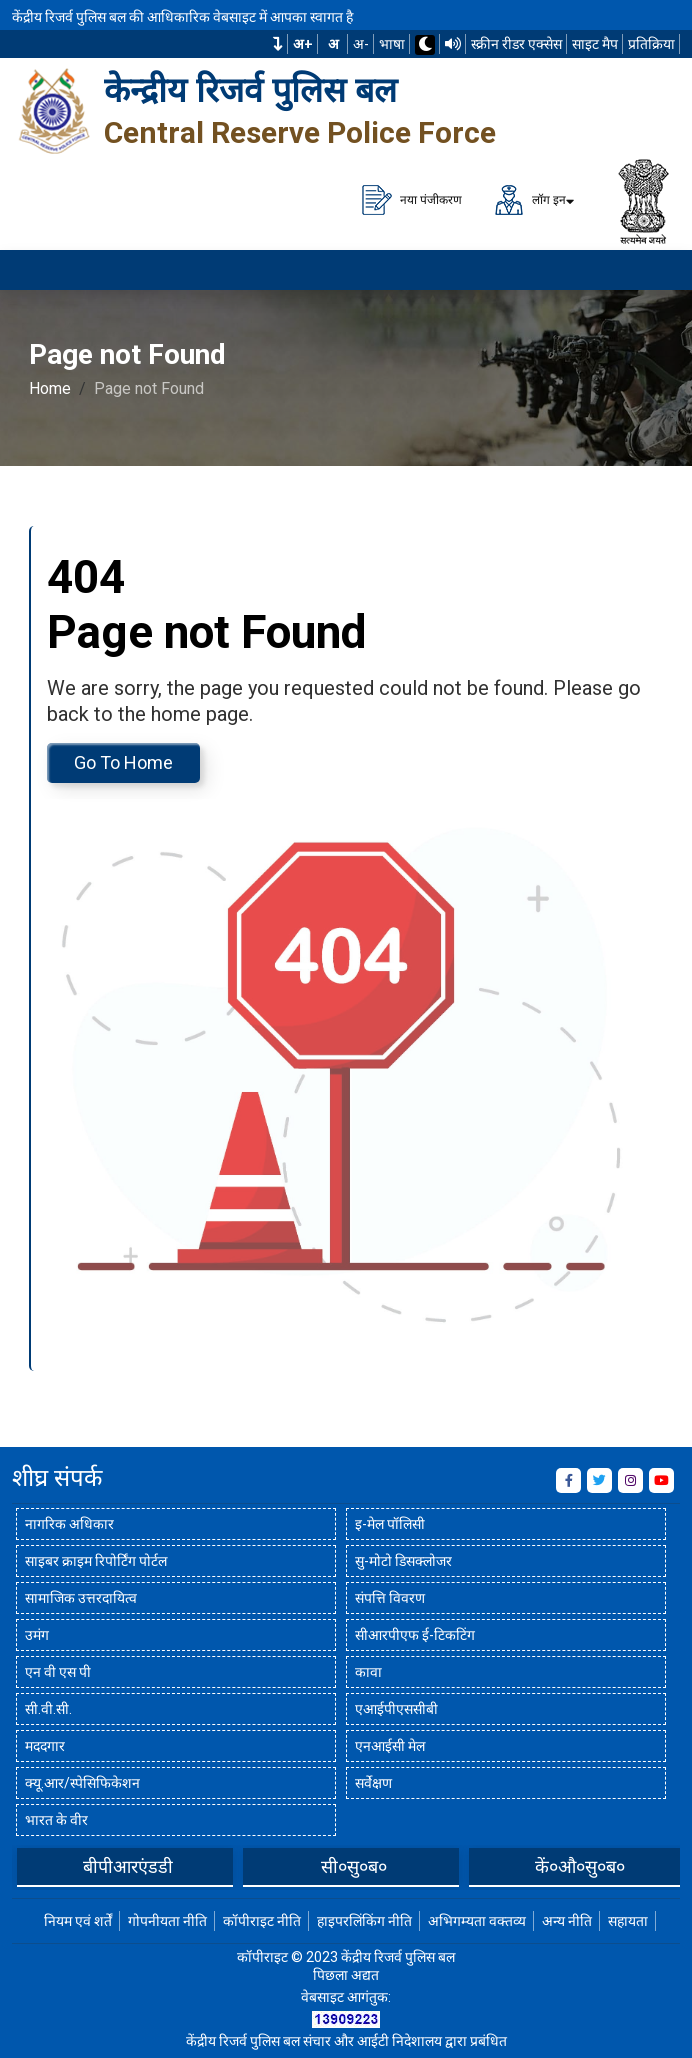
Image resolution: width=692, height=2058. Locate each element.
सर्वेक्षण (373, 1783)
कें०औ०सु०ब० (580, 1866)
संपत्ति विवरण (390, 1598)
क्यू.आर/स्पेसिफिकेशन (82, 1783)
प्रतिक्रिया (651, 44)
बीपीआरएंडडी (128, 1866)
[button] (278, 44)
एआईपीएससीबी (396, 1709)
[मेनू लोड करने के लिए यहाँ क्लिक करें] (652, 270)
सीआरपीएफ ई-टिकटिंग (415, 1635)
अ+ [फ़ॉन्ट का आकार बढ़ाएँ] (303, 44)
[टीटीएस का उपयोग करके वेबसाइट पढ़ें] (453, 44)
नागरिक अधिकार (69, 1524)
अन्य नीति (567, 1921)
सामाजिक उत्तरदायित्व (81, 1598)
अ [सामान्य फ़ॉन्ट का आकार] (333, 44)
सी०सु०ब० (354, 1866)
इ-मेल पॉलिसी (390, 1524)
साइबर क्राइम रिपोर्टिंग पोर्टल (96, 1561)
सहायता (628, 1921)
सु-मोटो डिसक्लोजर (403, 1561)
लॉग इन (530, 200)
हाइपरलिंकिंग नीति (364, 1921)
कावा (368, 1672)
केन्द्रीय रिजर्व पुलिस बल (250, 90)
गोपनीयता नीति (167, 1921)
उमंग (37, 1635)
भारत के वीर (56, 1820)
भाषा (392, 44)
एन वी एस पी (58, 1672)
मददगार (45, 1746)
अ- (361, 44)
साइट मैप (595, 44)
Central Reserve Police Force (300, 132)
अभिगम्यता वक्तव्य (477, 1921)
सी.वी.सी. (48, 1709)
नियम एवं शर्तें (78, 1921)
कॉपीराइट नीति (262, 1921)
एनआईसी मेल (390, 1746)
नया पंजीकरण (412, 200)
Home (50, 388)
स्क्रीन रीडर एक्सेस (516, 44)
